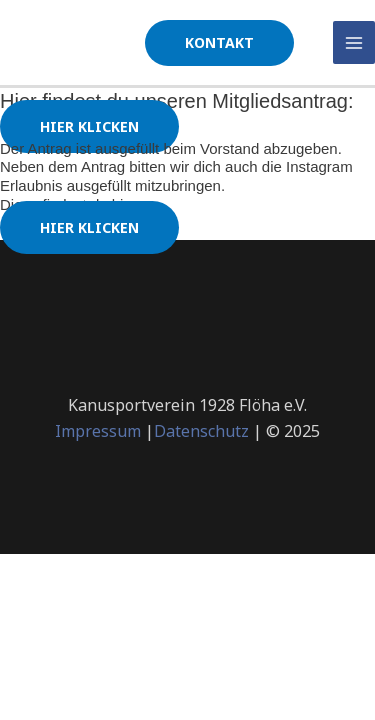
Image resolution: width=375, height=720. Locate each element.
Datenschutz (201, 431)
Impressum (98, 431)
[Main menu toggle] (354, 42)
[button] (219, 43)
